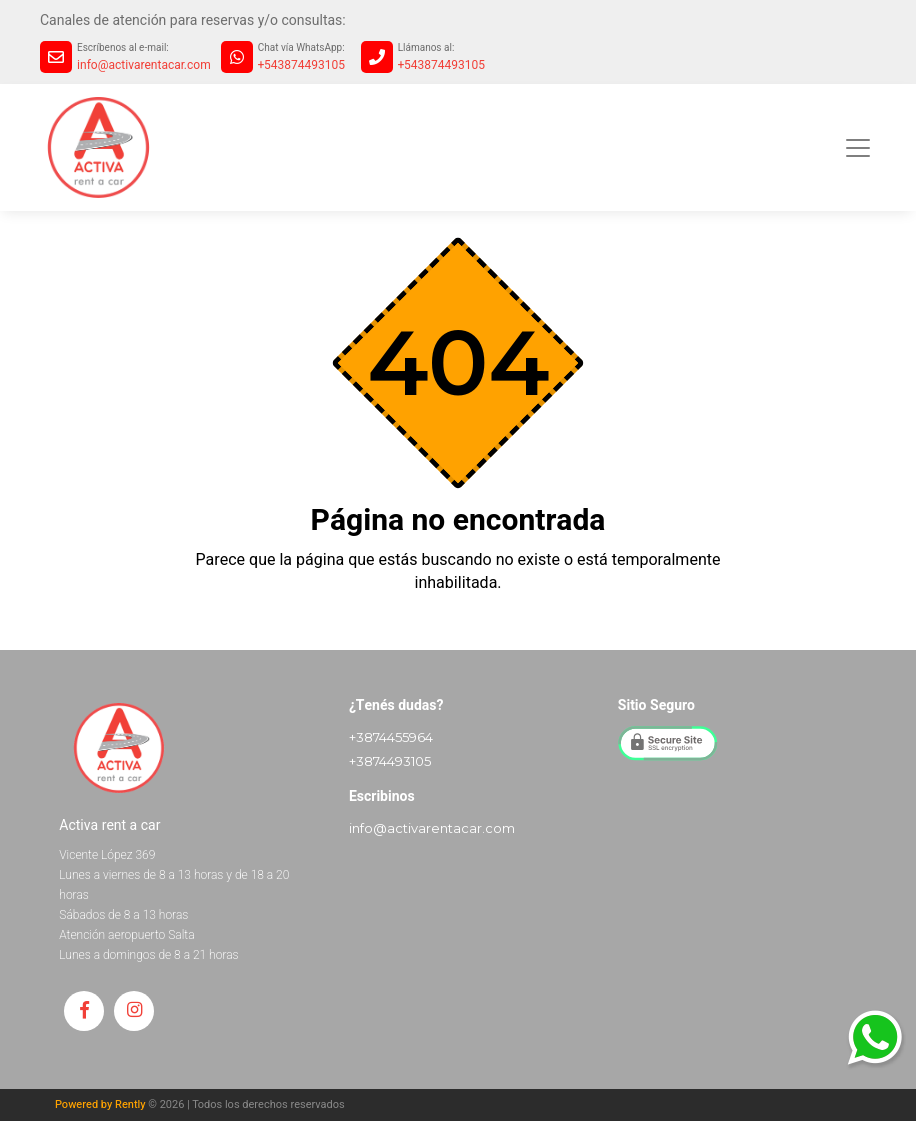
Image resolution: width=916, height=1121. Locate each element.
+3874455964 (391, 737)
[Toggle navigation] (858, 148)
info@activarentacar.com (144, 65)
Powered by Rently (100, 1104)
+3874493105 (390, 761)
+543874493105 (301, 65)
